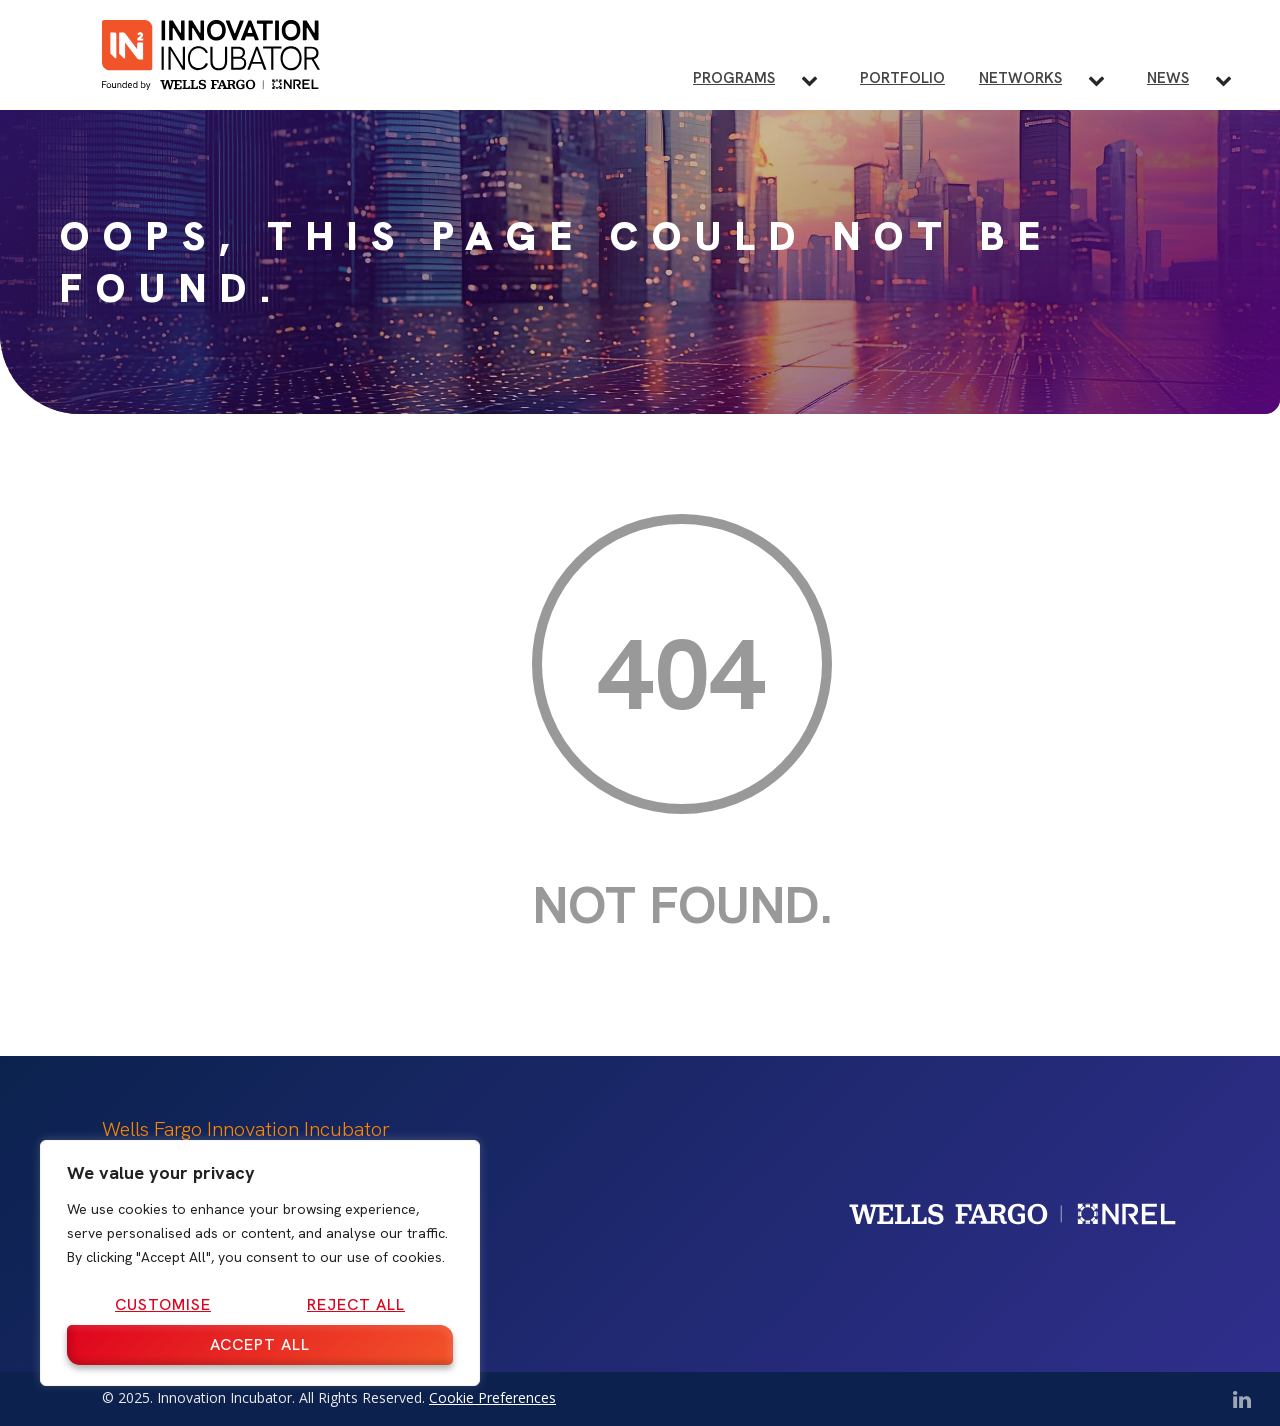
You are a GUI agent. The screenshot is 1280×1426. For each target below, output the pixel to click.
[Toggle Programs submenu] (817, 80)
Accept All (260, 1344)
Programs (734, 78)
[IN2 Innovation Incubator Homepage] (211, 51)
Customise (163, 1304)
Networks (1020, 78)
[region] (260, 1263)
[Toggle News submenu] (1231, 80)
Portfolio (902, 78)
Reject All (356, 1304)
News (1168, 78)
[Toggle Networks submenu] (1104, 80)
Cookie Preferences (492, 1397)
